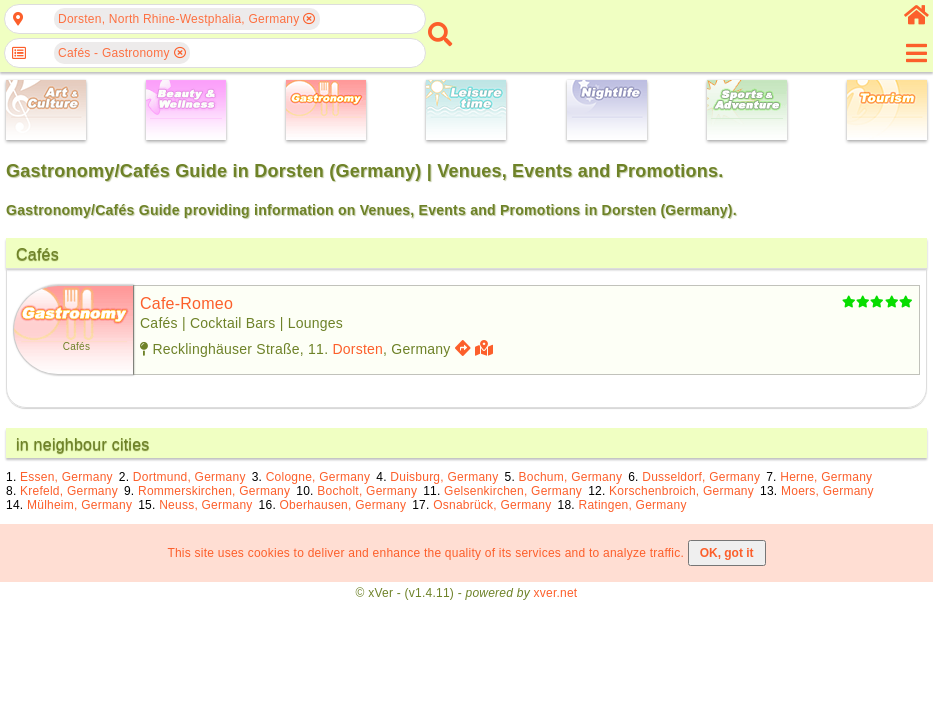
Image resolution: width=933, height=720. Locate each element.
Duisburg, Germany (444, 477)
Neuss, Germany (205, 505)
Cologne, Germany (318, 477)
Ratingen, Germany (633, 505)
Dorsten (357, 349)
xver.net (556, 593)
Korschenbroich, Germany (681, 491)
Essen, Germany (66, 477)
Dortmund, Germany (189, 477)
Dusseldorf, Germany (701, 477)
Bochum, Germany (571, 477)
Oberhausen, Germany (343, 505)
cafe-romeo (186, 303)
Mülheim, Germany (79, 505)
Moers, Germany (827, 491)
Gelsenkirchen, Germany (513, 491)
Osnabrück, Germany (492, 505)
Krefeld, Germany (69, 491)
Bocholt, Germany (367, 491)
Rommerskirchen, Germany (214, 491)
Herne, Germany (826, 477)
